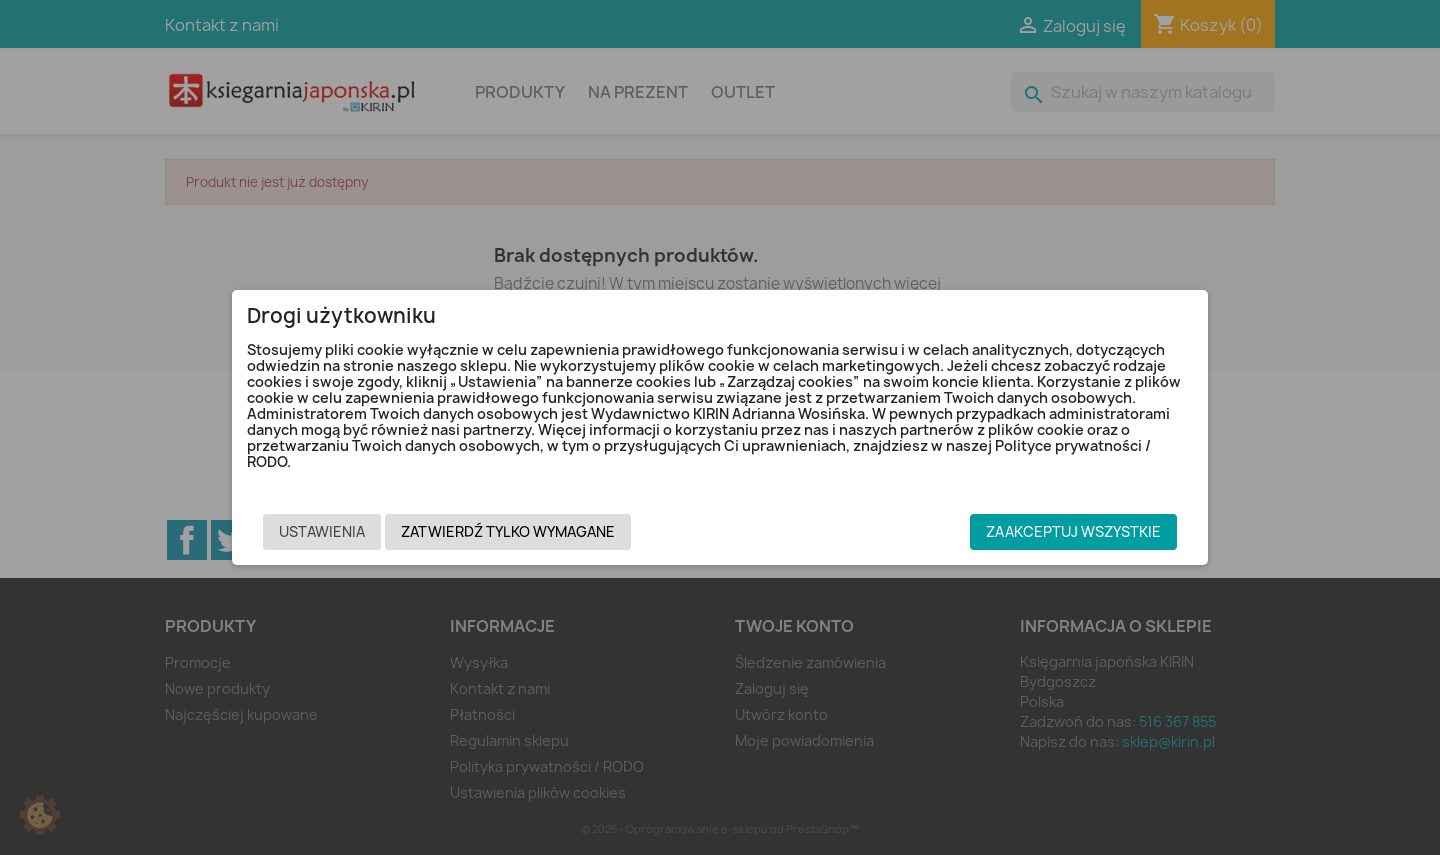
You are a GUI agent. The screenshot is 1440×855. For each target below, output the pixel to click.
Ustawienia (322, 531)
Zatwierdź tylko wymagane (508, 531)
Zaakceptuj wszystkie (1073, 531)
